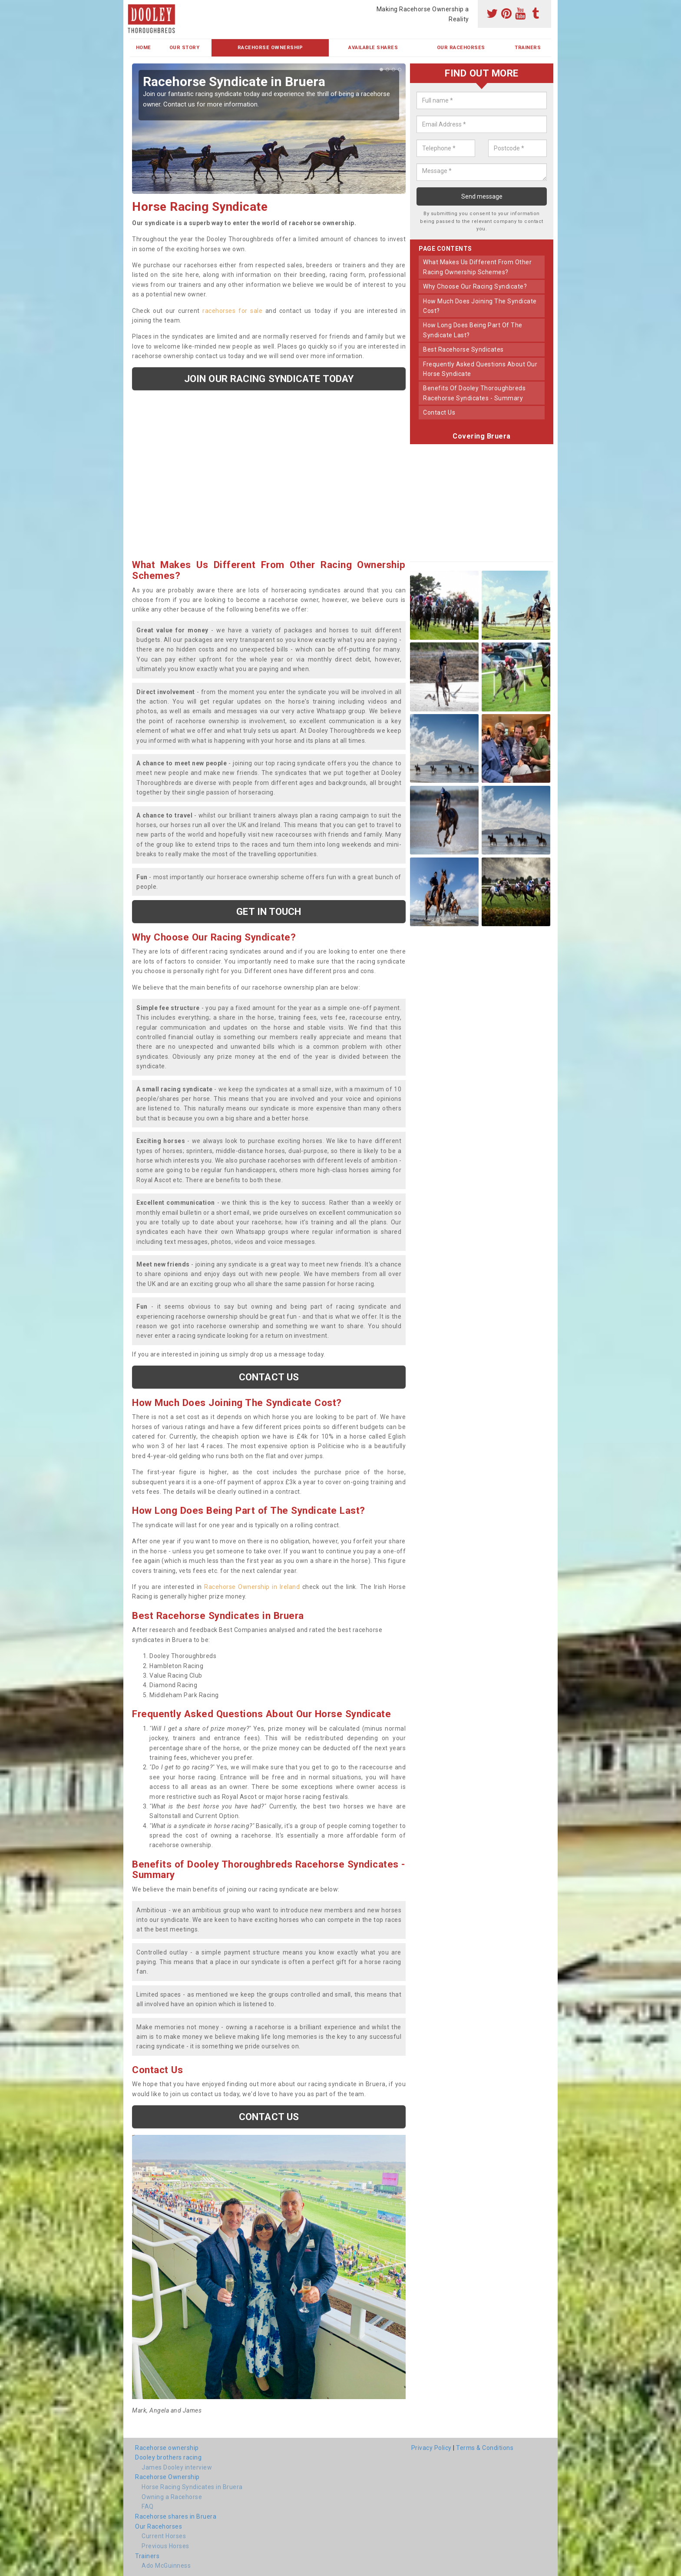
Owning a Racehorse (172, 2496)
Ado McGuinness (166, 2565)
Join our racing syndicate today (269, 378)
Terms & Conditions (484, 2447)
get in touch (268, 911)
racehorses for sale (232, 310)
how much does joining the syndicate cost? (480, 306)
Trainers (528, 47)
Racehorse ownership (167, 2447)
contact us (439, 412)
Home (143, 47)
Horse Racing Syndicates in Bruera (192, 2486)
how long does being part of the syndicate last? (472, 330)
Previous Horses (165, 2546)
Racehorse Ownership (270, 47)
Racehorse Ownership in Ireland (252, 1586)
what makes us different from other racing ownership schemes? (477, 267)
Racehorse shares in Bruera (175, 2516)
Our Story (184, 47)
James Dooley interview (177, 2467)
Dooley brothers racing (168, 2457)
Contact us (269, 1377)
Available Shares (373, 47)
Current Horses (164, 2536)
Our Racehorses (461, 47)
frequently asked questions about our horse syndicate (480, 369)
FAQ (148, 2506)
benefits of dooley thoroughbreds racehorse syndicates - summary (474, 393)
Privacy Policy (431, 2447)
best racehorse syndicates (463, 349)
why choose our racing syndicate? (475, 286)
